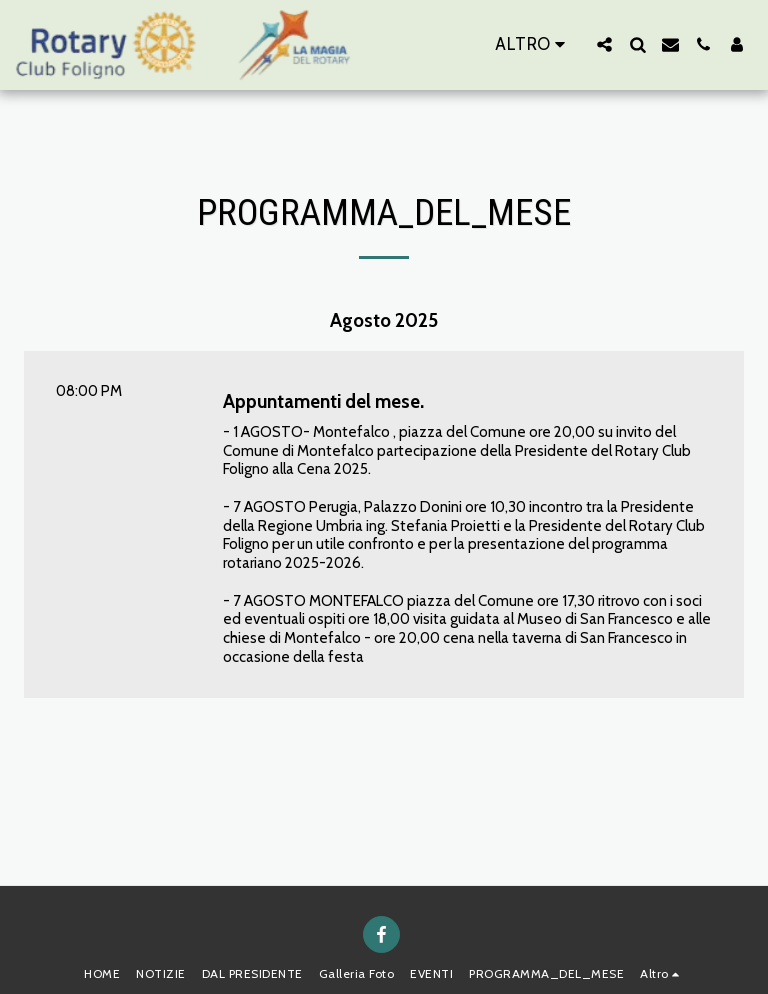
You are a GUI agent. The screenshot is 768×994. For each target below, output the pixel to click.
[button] (604, 44)
